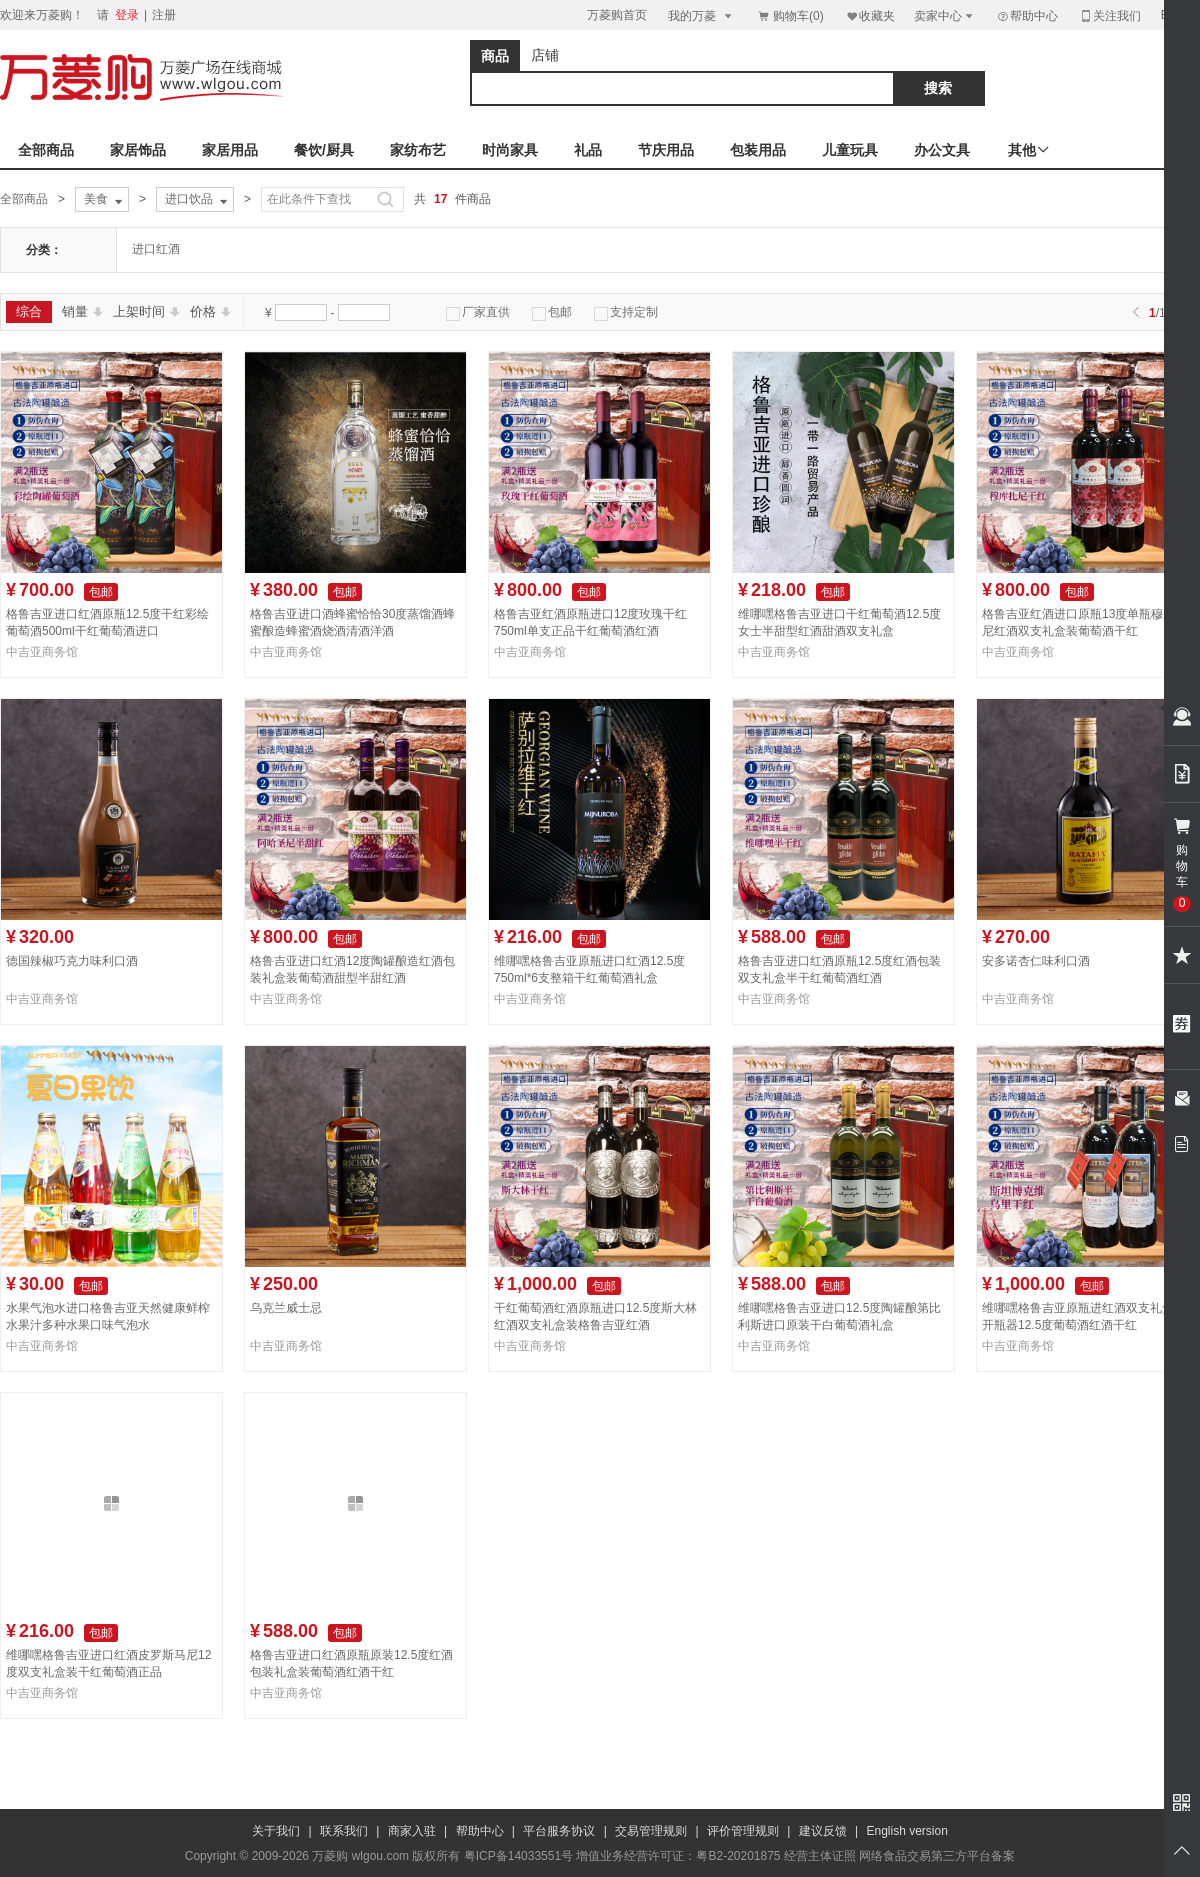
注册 (164, 15)
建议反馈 (823, 1831)
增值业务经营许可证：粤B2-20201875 (678, 1856)
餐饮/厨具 (324, 150)
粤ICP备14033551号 (518, 1856)
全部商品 (46, 150)
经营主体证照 (820, 1856)
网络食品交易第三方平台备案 (937, 1856)
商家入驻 (412, 1831)
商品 (495, 56)
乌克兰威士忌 (286, 1308)
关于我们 (276, 1831)
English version (907, 1831)
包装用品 (758, 150)
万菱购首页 (617, 15)
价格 (210, 311)
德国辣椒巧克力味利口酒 (72, 961)
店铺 (545, 55)
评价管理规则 (743, 1831)
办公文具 (942, 150)
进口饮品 (198, 200)
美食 (105, 200)
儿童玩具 (850, 150)
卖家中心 (945, 15)
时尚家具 (510, 150)
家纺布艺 (418, 150)
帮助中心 (1027, 16)
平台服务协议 (559, 1831)
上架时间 (146, 311)
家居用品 (230, 150)
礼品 (588, 150)
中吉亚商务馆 (42, 652)
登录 (127, 15)
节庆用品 (666, 150)
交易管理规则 (651, 1831)
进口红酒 (156, 249)
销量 (82, 311)
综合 (29, 311)
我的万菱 (701, 15)
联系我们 (344, 1831)
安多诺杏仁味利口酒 (1036, 961)
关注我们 (1110, 15)
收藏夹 (870, 15)
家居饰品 (138, 150)
